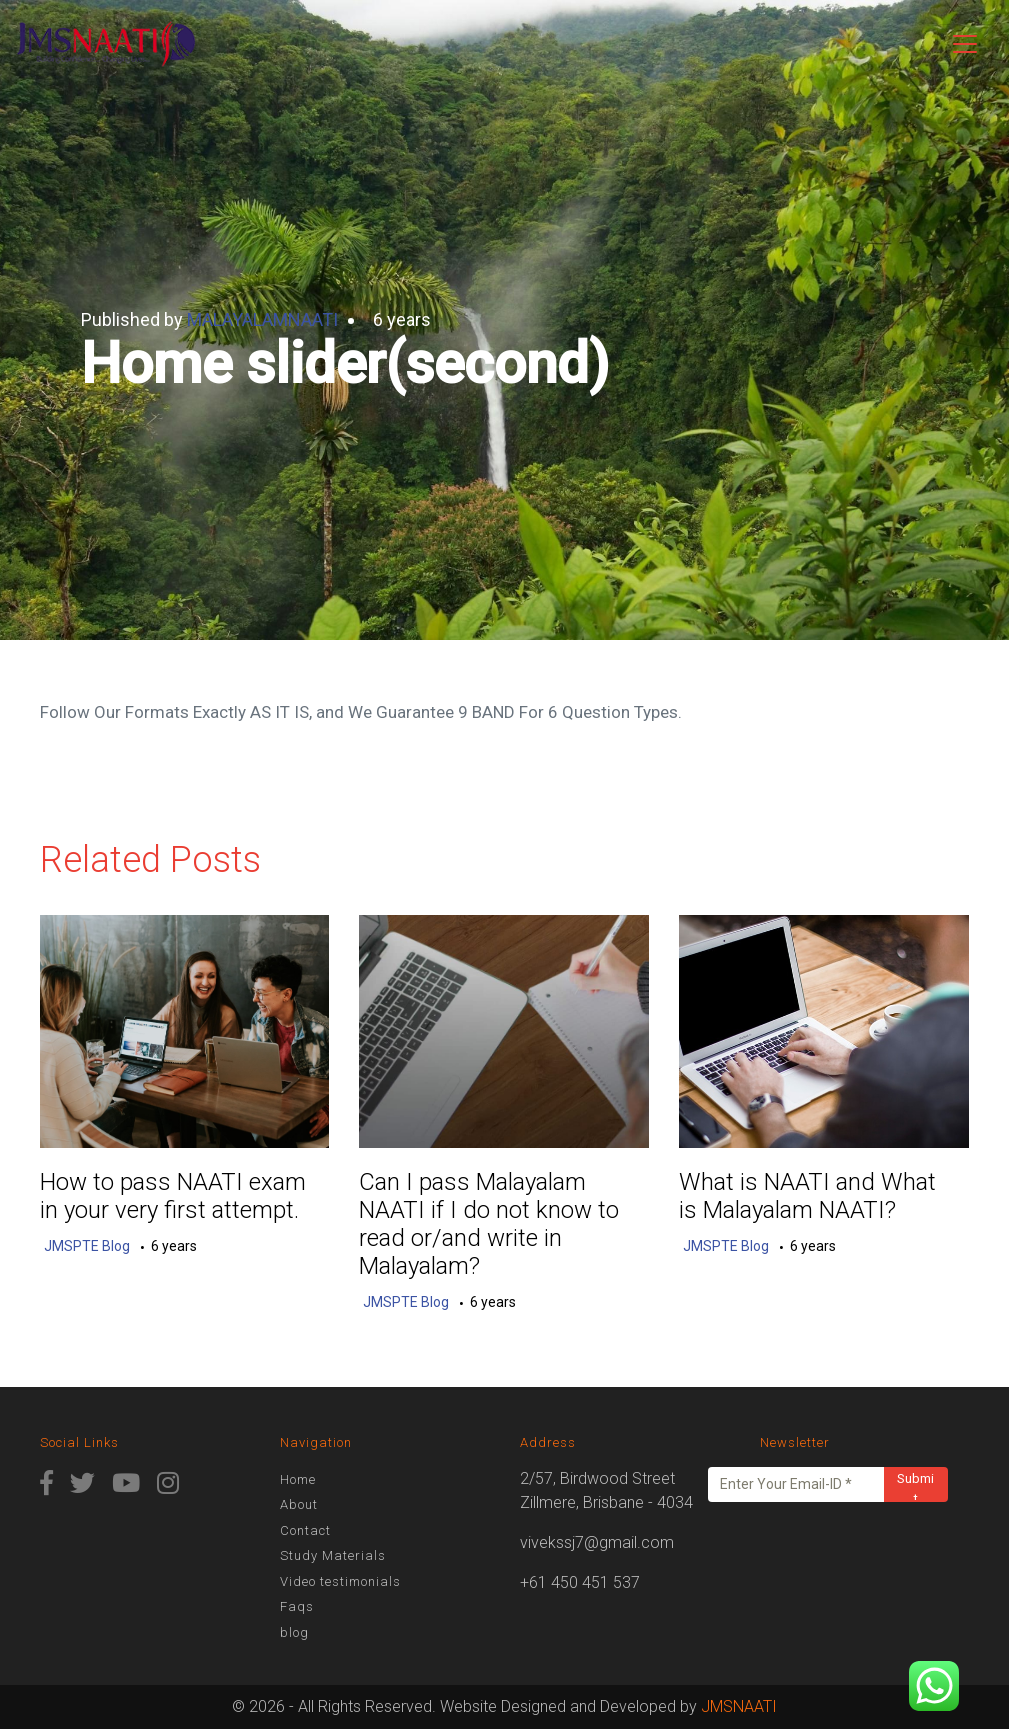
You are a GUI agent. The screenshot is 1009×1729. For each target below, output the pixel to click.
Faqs (297, 1606)
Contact (305, 1530)
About (299, 1504)
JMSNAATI (739, 1706)
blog (294, 1632)
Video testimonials (340, 1581)
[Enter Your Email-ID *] (796, 1484)
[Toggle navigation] (965, 44)
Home (298, 1479)
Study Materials (333, 1555)
